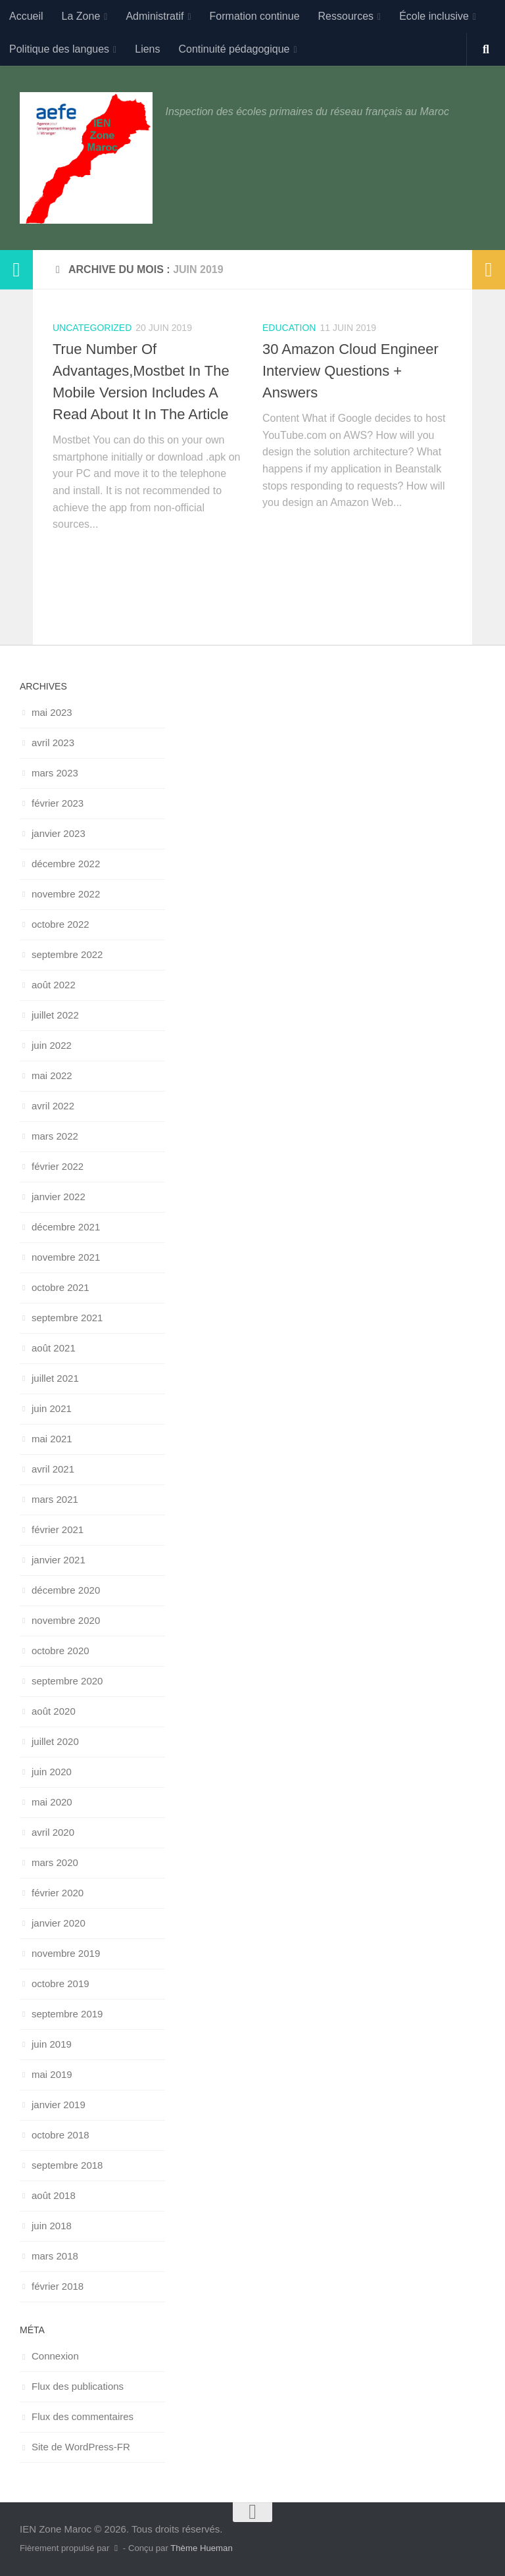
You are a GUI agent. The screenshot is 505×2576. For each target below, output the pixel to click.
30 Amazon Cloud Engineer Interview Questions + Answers (350, 371)
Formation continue (255, 16)
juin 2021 (52, 1408)
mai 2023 (52, 712)
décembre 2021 (66, 1226)
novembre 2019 (66, 1953)
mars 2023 (55, 772)
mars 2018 (55, 2255)
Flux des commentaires (82, 2416)
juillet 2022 (55, 1015)
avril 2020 (53, 1832)
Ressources (345, 16)
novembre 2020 (66, 1620)
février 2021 (58, 1529)
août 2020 (54, 1711)
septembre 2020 (67, 1680)
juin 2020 (52, 1771)
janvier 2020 (58, 1923)
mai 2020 (52, 1801)
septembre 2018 (67, 2165)
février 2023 (58, 803)
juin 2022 (52, 1045)
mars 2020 (55, 1862)
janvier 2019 (58, 2104)
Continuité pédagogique (233, 49)
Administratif (154, 16)
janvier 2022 (58, 1196)
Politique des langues (59, 49)
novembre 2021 (66, 1257)
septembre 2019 (67, 2013)
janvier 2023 (58, 833)
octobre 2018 (60, 2134)
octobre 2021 (60, 1287)
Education (289, 327)
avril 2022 (53, 1105)
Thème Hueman (201, 2548)
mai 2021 (52, 1438)
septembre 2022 (67, 954)
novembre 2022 (66, 893)
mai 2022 (52, 1075)
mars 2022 (55, 1136)
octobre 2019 (60, 1983)
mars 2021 (55, 1499)
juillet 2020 (55, 1741)
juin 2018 (52, 2225)
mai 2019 (52, 2074)
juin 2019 (52, 2044)
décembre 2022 (66, 863)
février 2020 (58, 1892)
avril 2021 (53, 1469)
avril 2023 (53, 742)
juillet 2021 (55, 1378)
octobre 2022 (60, 924)
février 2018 (58, 2286)
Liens (147, 49)
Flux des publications (78, 2386)
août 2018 (54, 2195)
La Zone (81, 16)
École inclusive (434, 16)
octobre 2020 (60, 1650)
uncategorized (92, 327)
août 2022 (54, 984)
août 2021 (54, 1347)
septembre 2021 (67, 1317)
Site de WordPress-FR (81, 2446)
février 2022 (58, 1166)
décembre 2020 (66, 1590)
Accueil (26, 16)
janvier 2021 (58, 1559)
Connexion (55, 2355)
